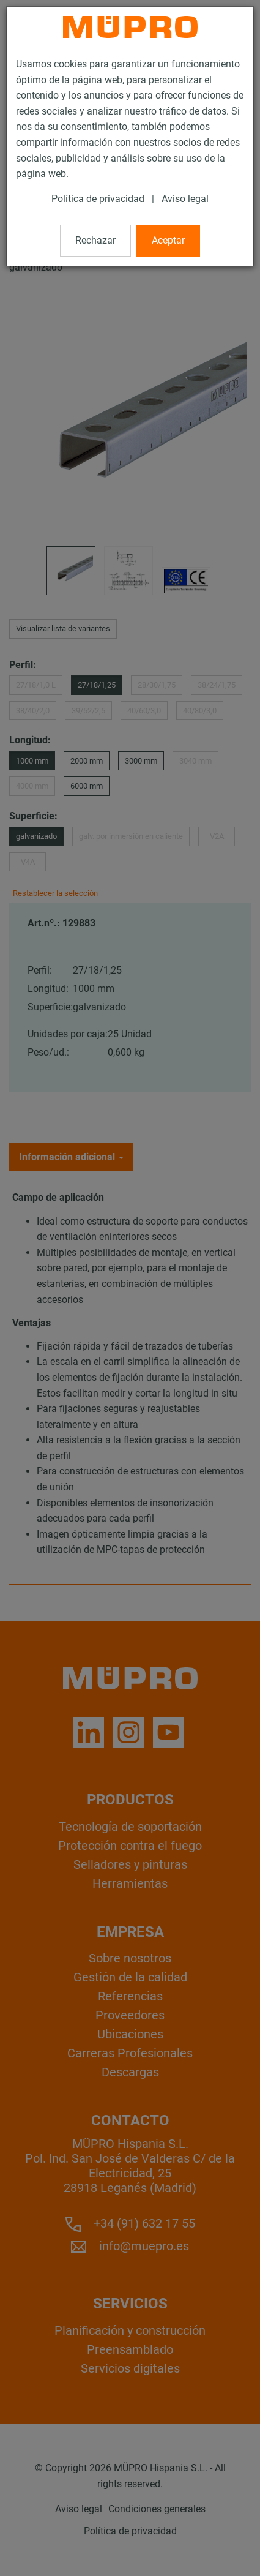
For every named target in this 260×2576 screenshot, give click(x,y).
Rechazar (95, 240)
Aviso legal (185, 199)
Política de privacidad (97, 199)
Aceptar (168, 240)
